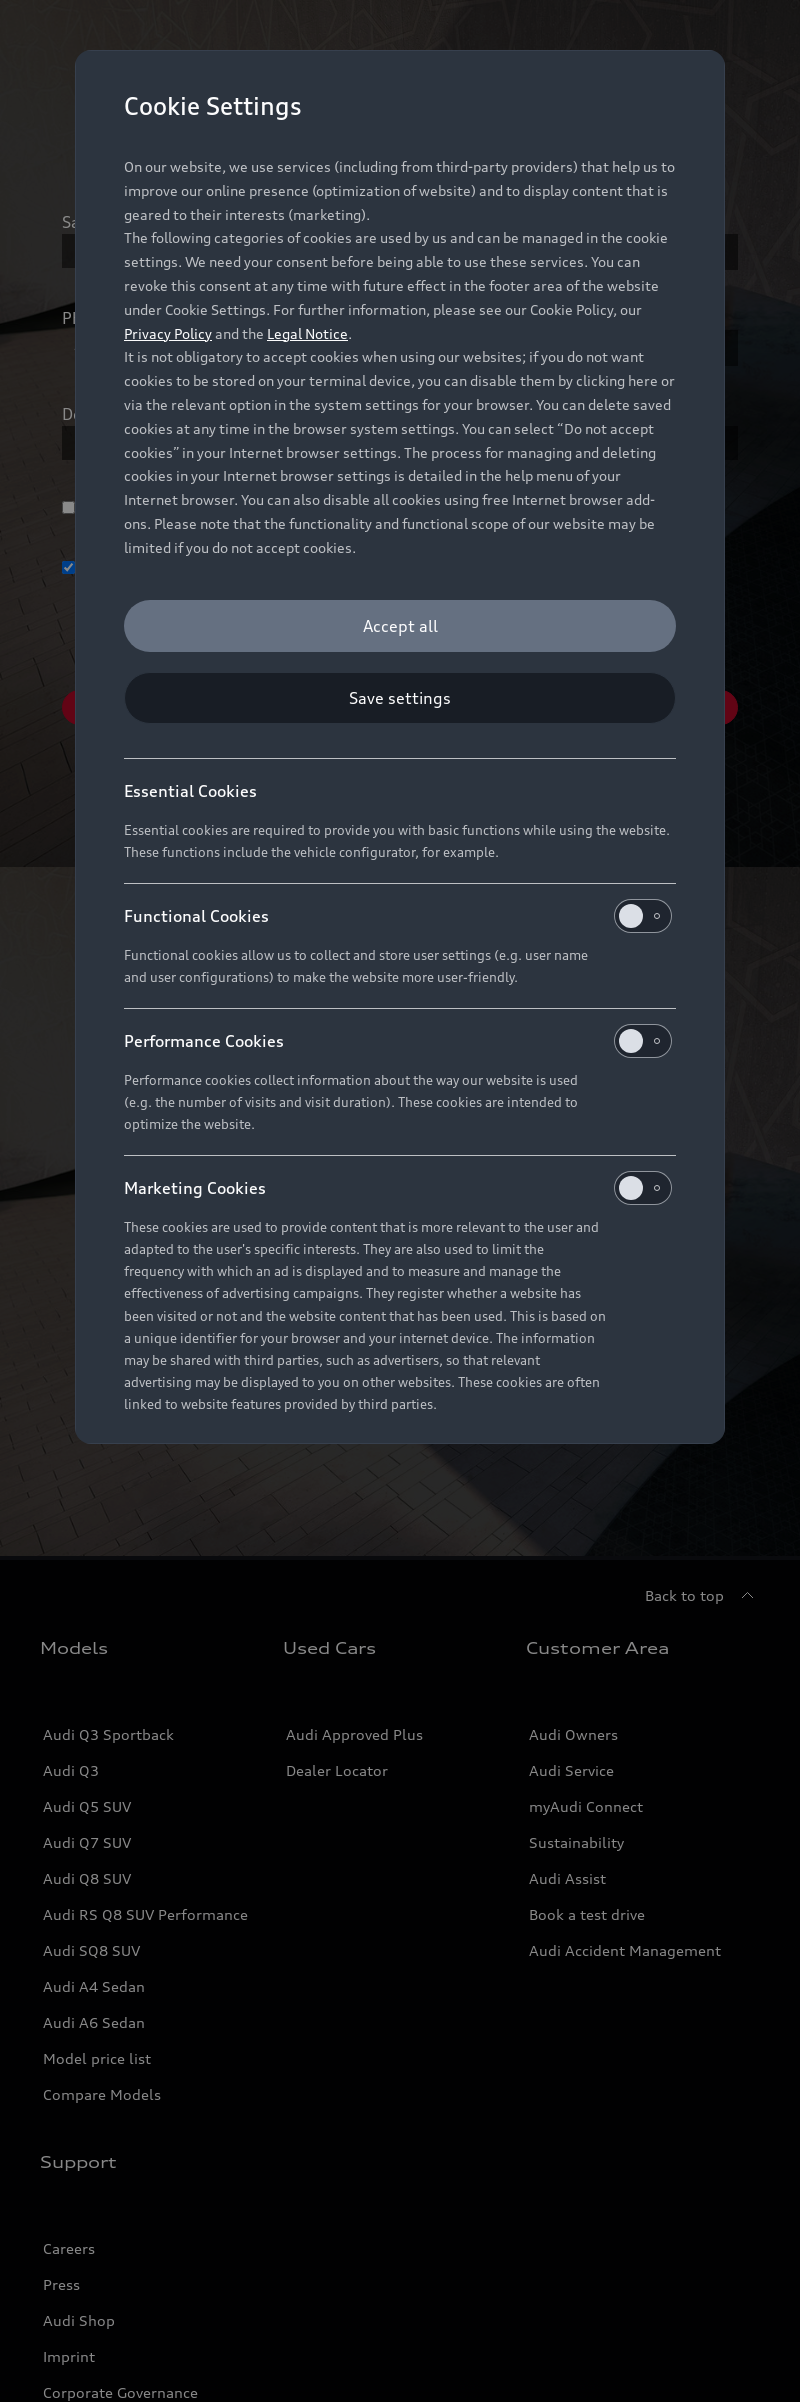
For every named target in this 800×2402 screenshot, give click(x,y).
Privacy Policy (168, 333)
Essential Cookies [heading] (190, 791)
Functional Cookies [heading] (398, 916)
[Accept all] (400, 626)
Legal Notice (307, 333)
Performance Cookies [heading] (398, 1041)
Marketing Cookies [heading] (398, 1188)
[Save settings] (400, 698)
